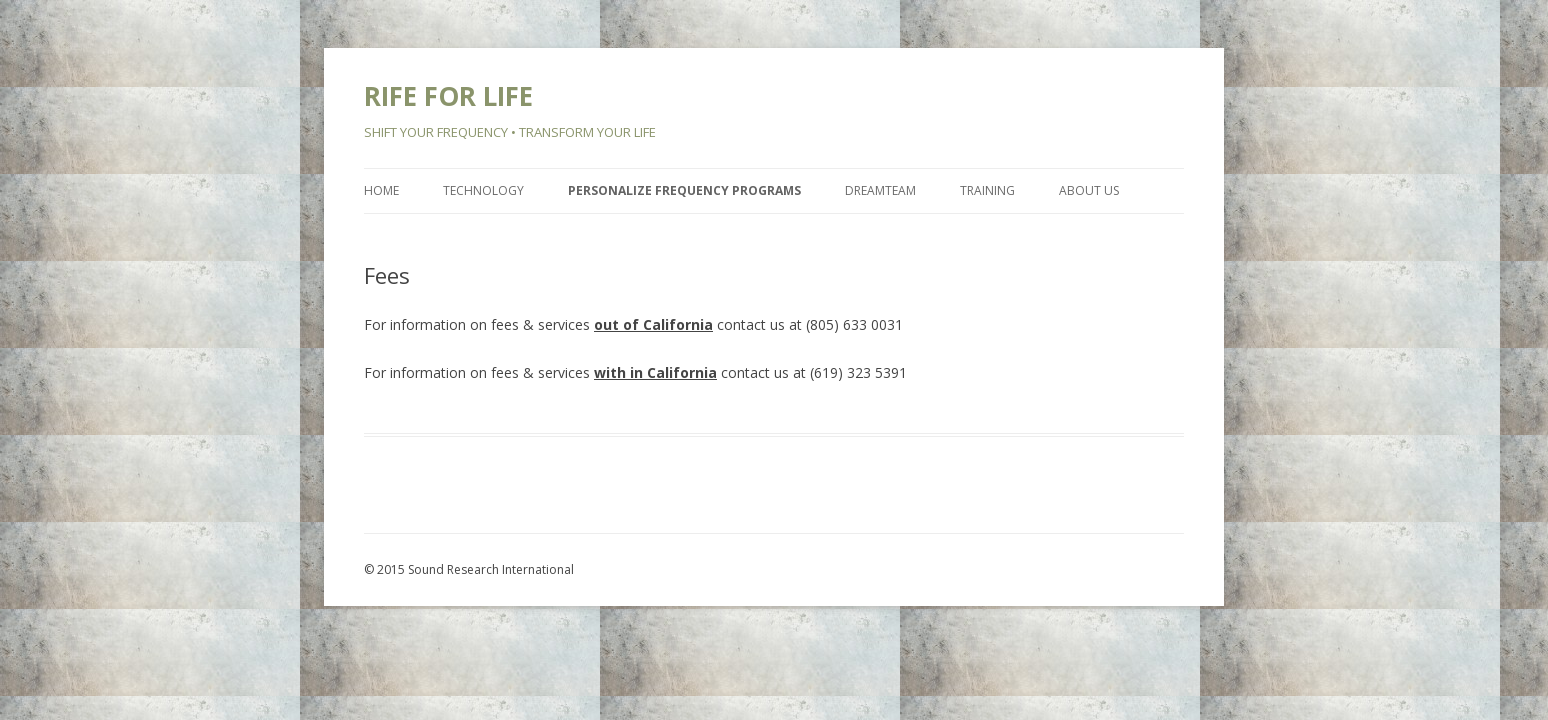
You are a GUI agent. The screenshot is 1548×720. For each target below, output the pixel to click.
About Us (1089, 190)
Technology (483, 190)
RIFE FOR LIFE (448, 96)
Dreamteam (880, 190)
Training (987, 190)
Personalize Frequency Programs (684, 190)
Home (381, 190)
